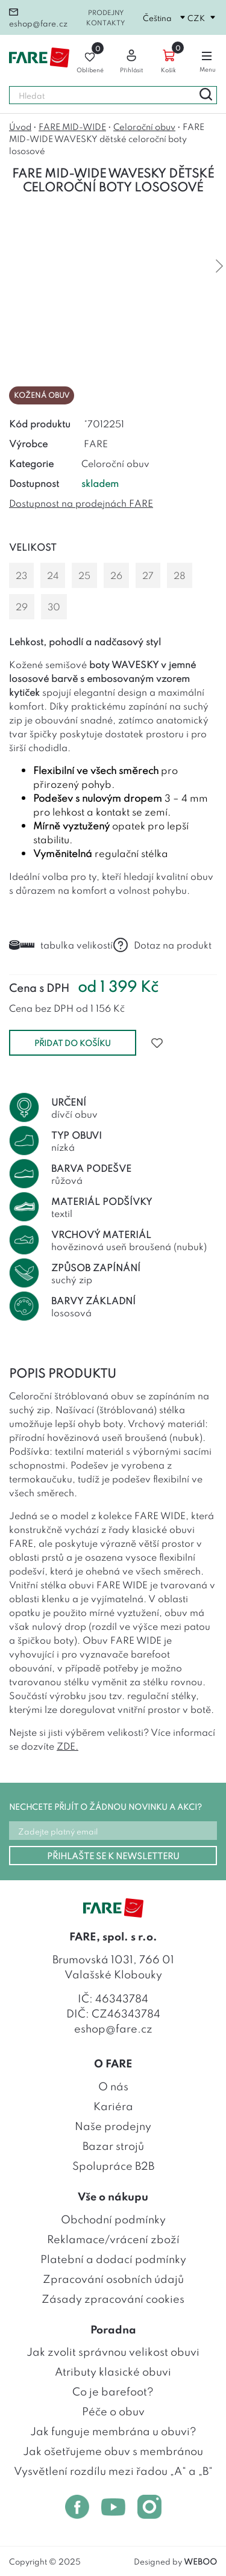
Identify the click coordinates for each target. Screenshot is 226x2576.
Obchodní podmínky (113, 2218)
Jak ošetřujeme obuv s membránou (113, 2450)
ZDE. (67, 1745)
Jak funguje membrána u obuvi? (113, 2430)
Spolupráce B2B (113, 2165)
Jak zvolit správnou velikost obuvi (113, 2351)
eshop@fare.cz (38, 18)
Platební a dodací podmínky (113, 2258)
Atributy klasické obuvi (113, 2371)
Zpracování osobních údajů (113, 2278)
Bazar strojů (113, 2145)
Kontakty (105, 22)
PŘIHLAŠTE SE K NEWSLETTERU (113, 1855)
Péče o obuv (113, 2410)
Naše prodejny (113, 2125)
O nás (113, 2085)
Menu (207, 59)
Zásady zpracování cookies (113, 2298)
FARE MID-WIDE (72, 126)
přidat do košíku (72, 1042)
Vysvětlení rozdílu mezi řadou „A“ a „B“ (113, 2470)
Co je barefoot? (113, 2390)
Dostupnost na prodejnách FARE (81, 502)
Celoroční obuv (144, 126)
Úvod (20, 126)
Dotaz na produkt (162, 945)
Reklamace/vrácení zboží (113, 2238)
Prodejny (106, 12)
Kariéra (113, 2105)
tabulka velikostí (61, 944)
